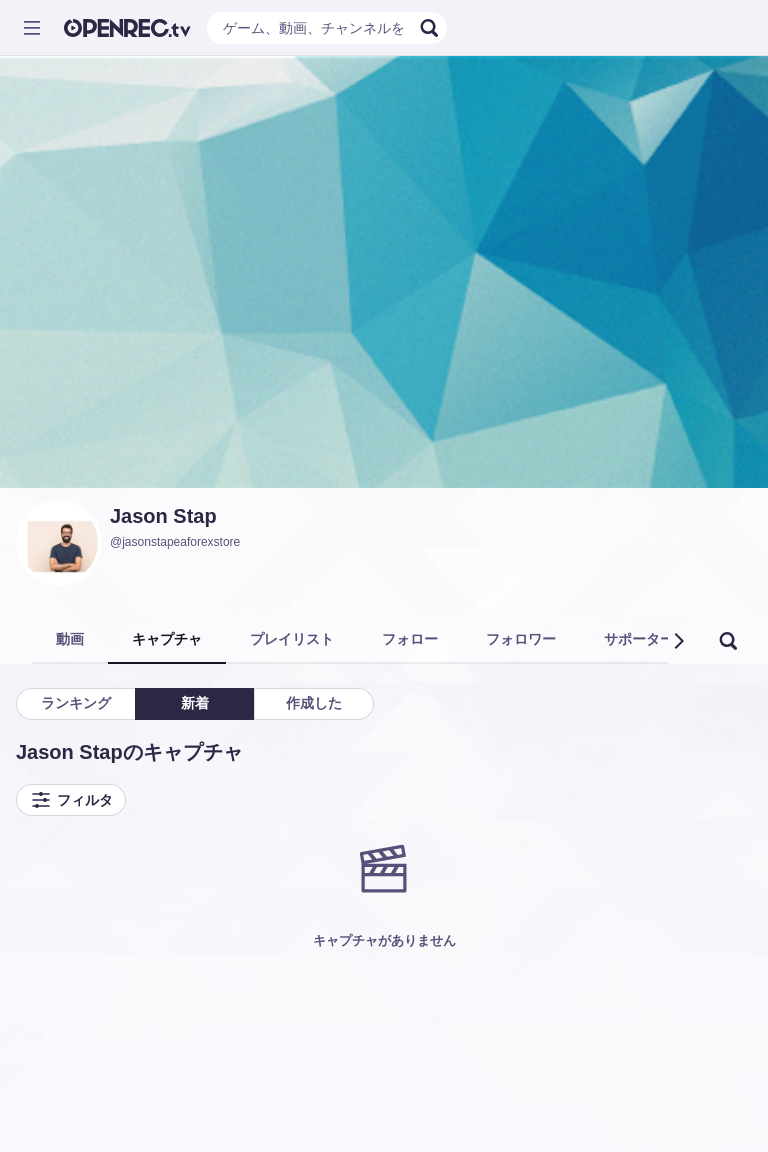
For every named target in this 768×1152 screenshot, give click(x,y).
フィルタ (71, 800)
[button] (678, 641)
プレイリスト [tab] (292, 639)
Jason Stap (163, 516)
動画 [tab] (70, 639)
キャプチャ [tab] (167, 639)
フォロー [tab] (410, 639)
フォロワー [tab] (521, 639)
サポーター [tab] (639, 639)
